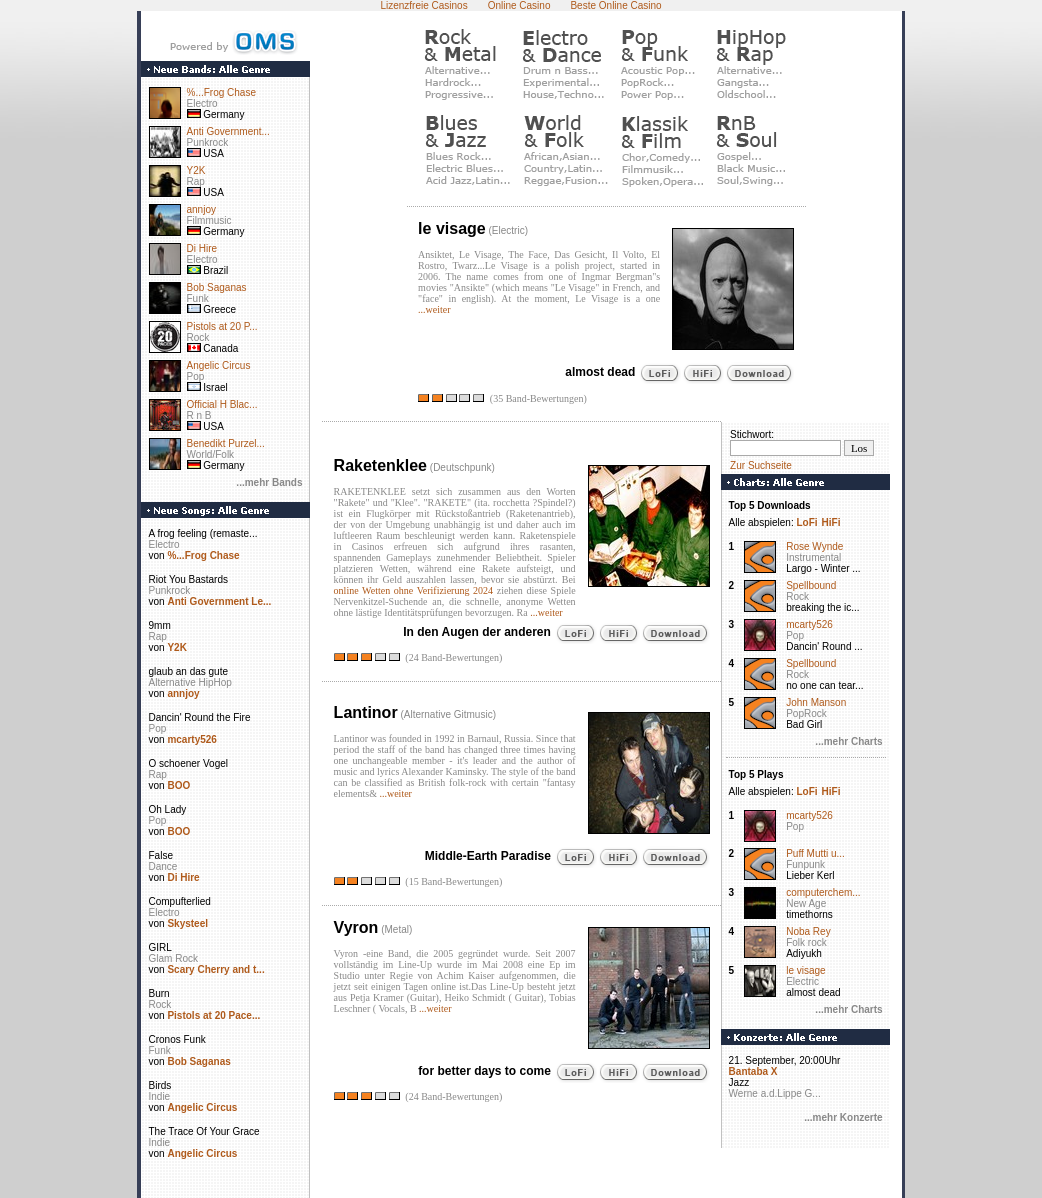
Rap (196, 181)
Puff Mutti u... (815, 853)
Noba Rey (808, 931)
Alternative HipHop (190, 682)
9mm (160, 625)
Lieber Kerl (810, 875)
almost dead (600, 372)
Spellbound (811, 585)
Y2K (196, 170)
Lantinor (366, 712)
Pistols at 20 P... (222, 326)
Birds (160, 1085)
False (161, 855)
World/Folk (211, 454)
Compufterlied (180, 901)
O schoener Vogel (189, 763)
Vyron (356, 927)
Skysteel (187, 923)
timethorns (809, 914)
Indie (160, 1096)
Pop (196, 376)
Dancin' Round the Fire (200, 717)
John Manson (816, 702)
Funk (198, 298)
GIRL (160, 947)
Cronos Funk (177, 1039)
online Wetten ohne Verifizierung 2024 (413, 590)
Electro (202, 103)
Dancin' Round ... (824, 646)
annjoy (201, 209)
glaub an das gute (189, 671)
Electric (508, 230)
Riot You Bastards (189, 579)
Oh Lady (168, 809)
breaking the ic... (822, 607)
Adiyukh (804, 953)
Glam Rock (173, 958)
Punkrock (208, 142)
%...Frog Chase (221, 92)
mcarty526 (191, 739)
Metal (396, 929)
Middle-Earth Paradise (488, 855)
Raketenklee (380, 465)
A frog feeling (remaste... (203, 533)
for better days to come (484, 1070)
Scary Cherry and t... (215, 969)
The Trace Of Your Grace (204, 1131)
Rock (198, 337)
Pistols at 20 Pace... (213, 1015)
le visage (452, 228)
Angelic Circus (219, 365)
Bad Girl (804, 724)
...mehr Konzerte (843, 1117)
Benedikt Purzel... (226, 443)
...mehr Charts (848, 741)
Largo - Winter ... (823, 568)
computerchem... (823, 892)
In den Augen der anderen (477, 631)
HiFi (831, 522)
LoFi (806, 522)
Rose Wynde (814, 546)
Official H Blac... (222, 404)
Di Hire (202, 248)
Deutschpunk (462, 467)
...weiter (434, 309)
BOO (178, 785)
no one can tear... (824, 685)
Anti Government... (228, 131)
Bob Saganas (217, 287)
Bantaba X (753, 1071)
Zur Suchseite (761, 465)
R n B (199, 415)
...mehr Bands (269, 482)
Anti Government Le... (219, 601)
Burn (159, 993)
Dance (163, 866)
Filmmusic (209, 220)
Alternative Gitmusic (448, 714)
